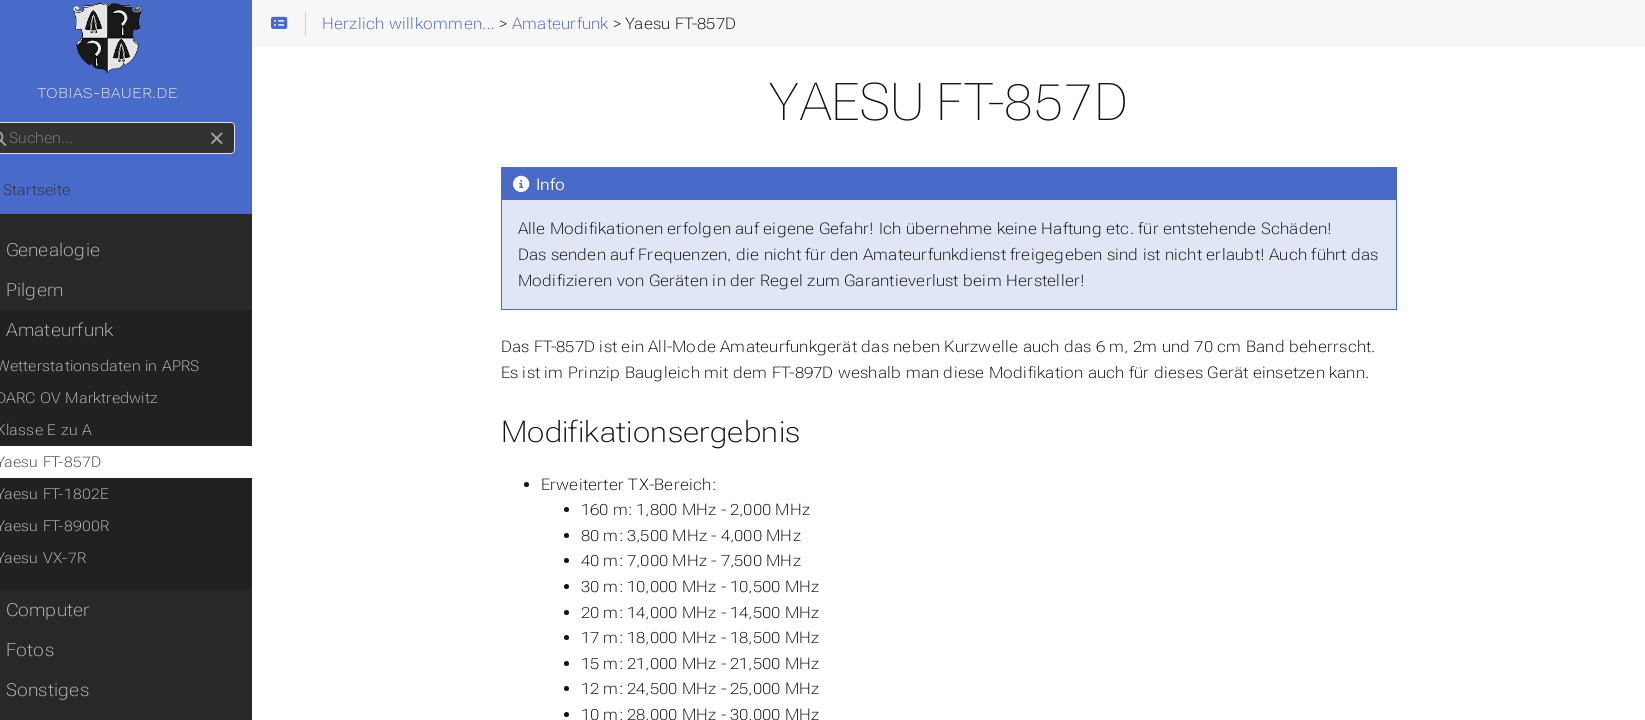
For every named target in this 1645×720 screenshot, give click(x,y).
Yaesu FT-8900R (89, 526)
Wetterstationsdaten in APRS (134, 366)
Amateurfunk (83, 330)
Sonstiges (70, 690)
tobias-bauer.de (149, 52)
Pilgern (58, 290)
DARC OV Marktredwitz (113, 398)
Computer (71, 610)
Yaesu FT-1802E (89, 494)
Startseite (61, 190)
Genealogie (76, 250)
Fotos (53, 650)
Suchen (17, 122)
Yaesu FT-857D (85, 462)
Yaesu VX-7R (77, 558)
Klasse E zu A (80, 430)
